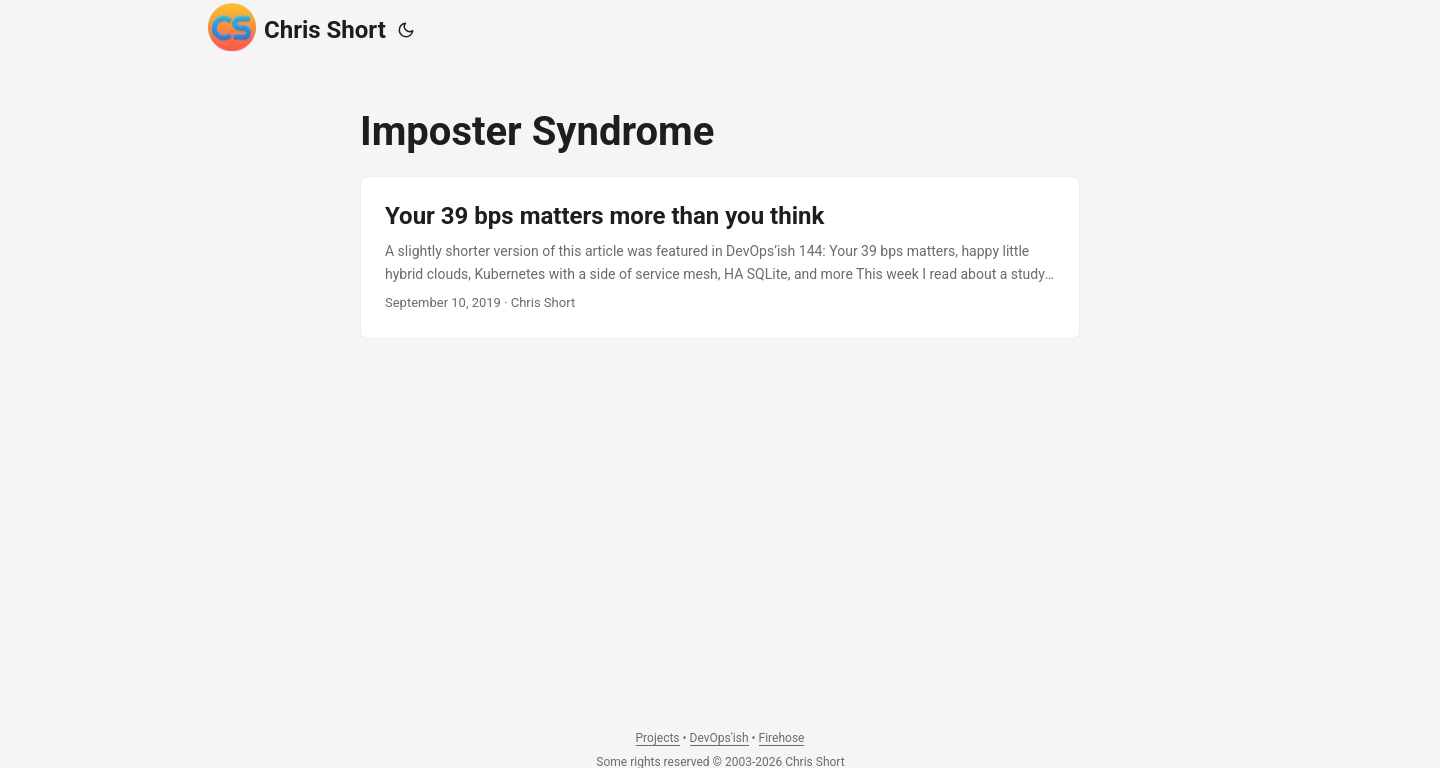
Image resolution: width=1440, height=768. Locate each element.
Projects (658, 738)
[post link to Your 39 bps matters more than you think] (720, 257)
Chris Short (297, 27)
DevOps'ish (719, 738)
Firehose (782, 738)
